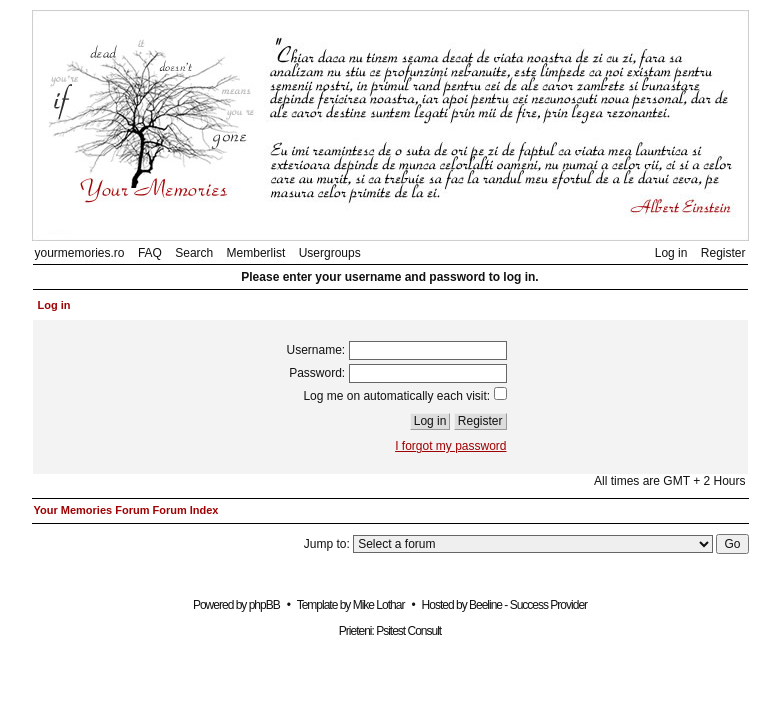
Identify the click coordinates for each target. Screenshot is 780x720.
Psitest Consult (408, 631)
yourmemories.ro (80, 253)
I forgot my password (450, 446)
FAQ (150, 253)
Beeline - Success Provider (528, 605)
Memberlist (256, 253)
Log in (671, 253)
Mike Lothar (379, 605)
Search (194, 253)
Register (723, 253)
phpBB (264, 605)
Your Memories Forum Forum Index (126, 510)
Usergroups (330, 253)
